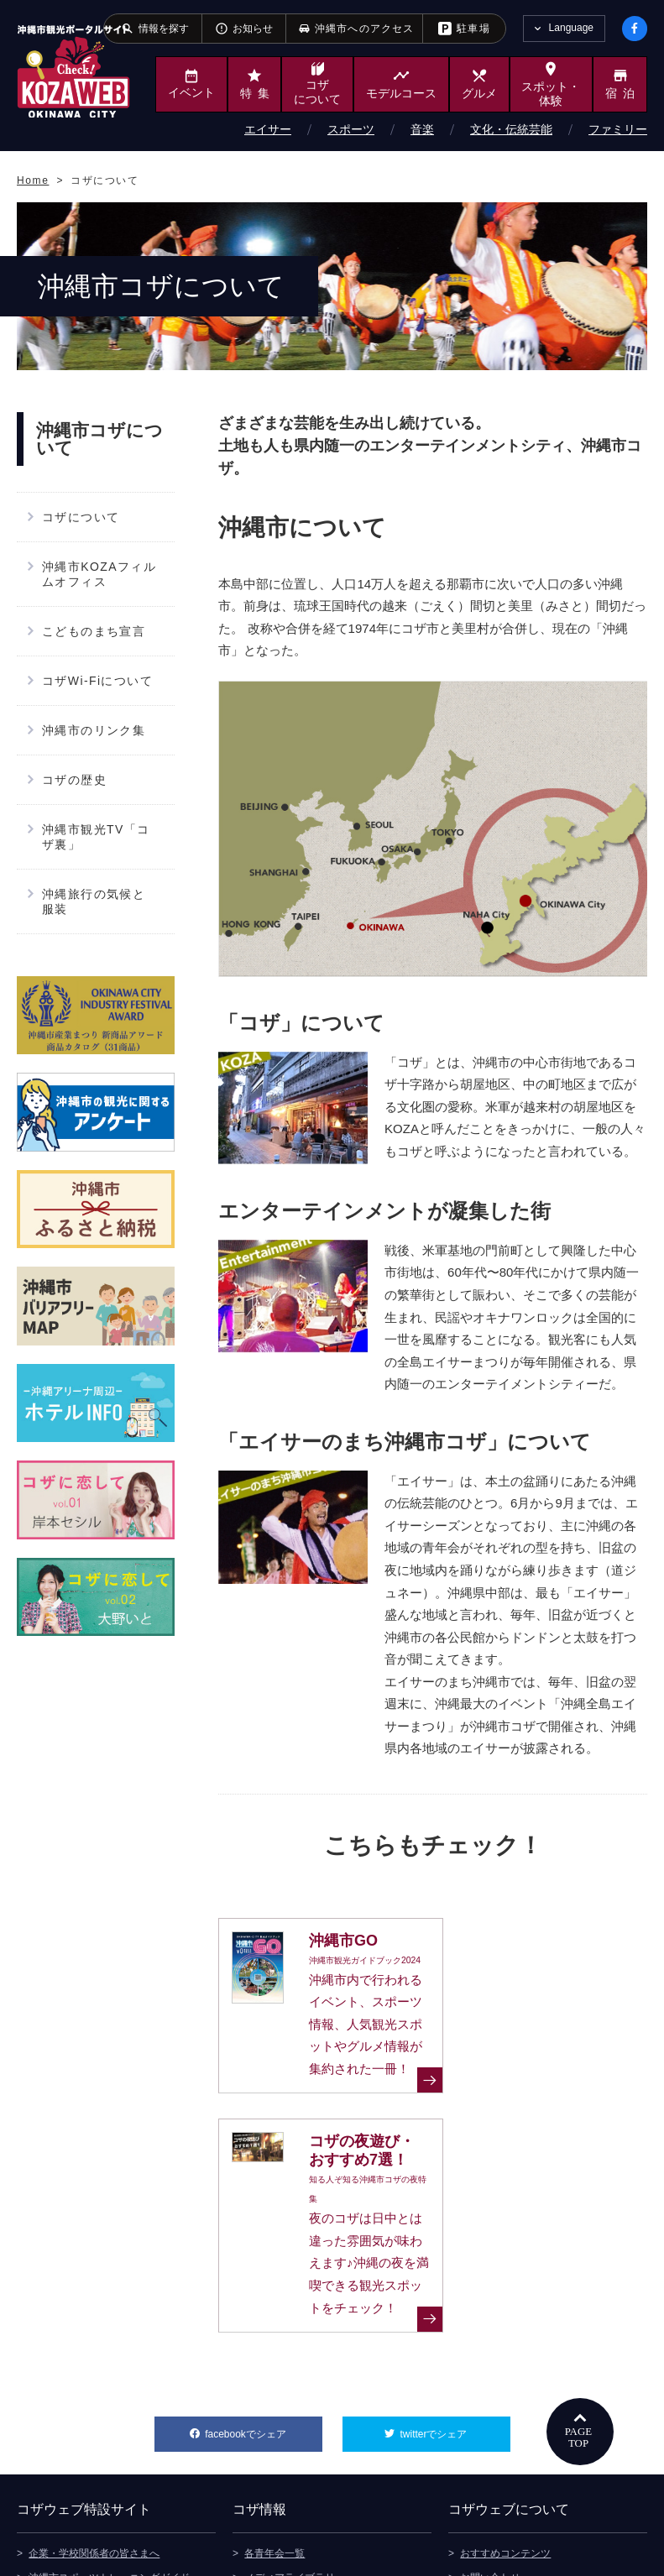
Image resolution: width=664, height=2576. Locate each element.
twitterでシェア (455, 2268)
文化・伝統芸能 (511, 129)
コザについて (80, 517)
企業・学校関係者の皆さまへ (94, 2392)
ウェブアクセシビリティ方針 (525, 2489)
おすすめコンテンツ (505, 2392)
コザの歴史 (74, 779)
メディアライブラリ (289, 2416)
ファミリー (617, 129)
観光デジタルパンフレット (304, 2441)
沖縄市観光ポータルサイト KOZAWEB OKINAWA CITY (73, 70)
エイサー (267, 129)
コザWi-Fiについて (97, 680)
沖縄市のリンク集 (93, 730)
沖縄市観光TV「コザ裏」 (96, 837)
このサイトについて (505, 2441)
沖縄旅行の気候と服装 (93, 901)
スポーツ (350, 129)
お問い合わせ (490, 2416)
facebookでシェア (263, 2268)
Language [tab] (571, 28)
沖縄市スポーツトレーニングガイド (109, 2416)
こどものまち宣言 (93, 631)
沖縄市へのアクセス (289, 2465)
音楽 (422, 129)
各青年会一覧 (274, 2392)
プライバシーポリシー (510, 2465)
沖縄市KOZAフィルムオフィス (99, 574)
